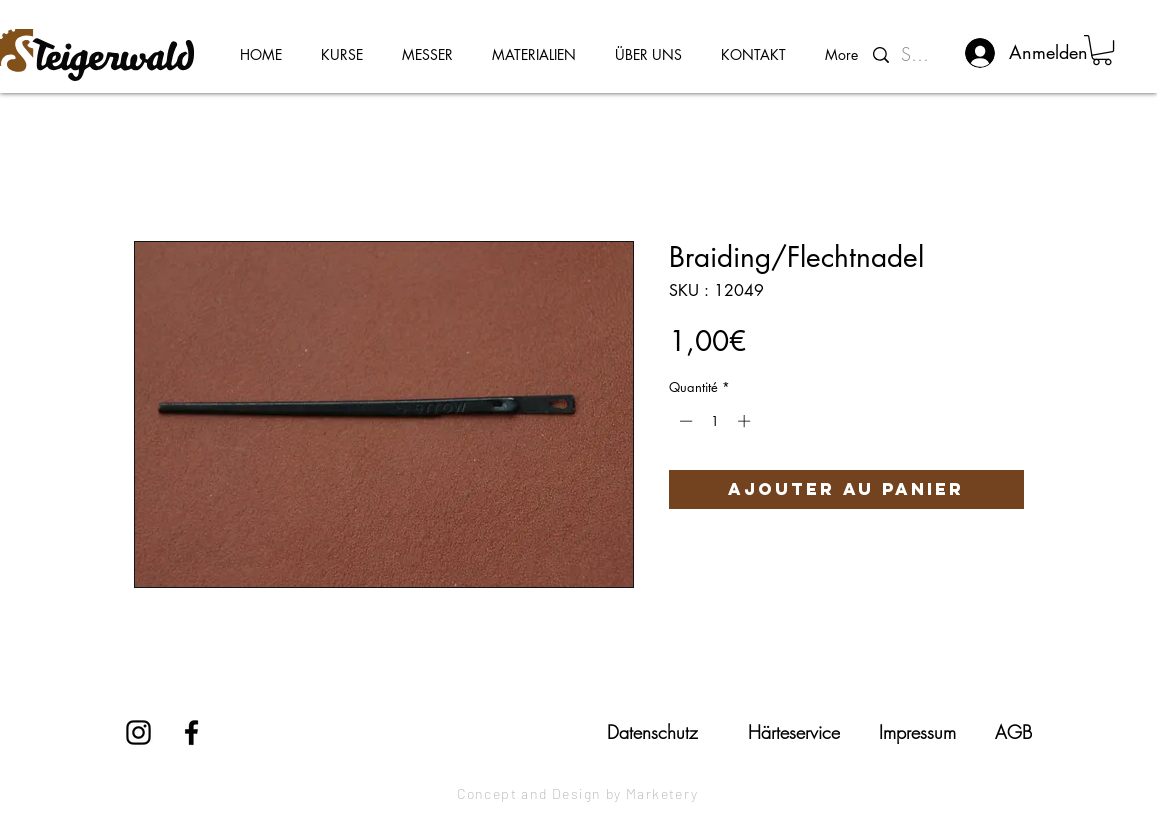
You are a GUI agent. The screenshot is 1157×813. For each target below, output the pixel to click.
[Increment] (746, 421)
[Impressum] (918, 732)
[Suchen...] (919, 55)
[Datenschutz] (653, 732)
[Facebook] (191, 732)
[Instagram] (138, 732)
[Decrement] (684, 421)
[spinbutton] (714, 421)
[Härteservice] (794, 732)
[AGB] (1013, 732)
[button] (1102, 50)
